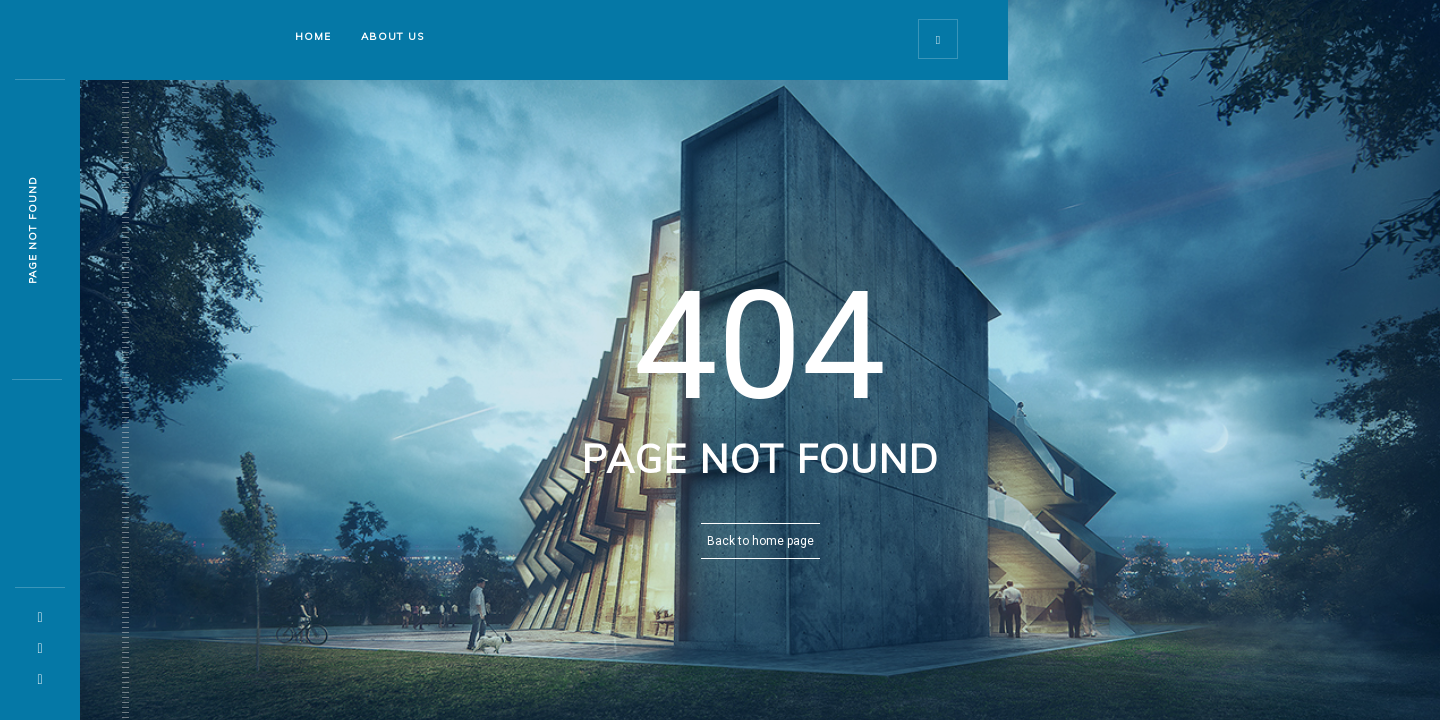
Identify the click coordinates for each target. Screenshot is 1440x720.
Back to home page (760, 541)
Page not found (32, 230)
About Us (392, 36)
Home (313, 36)
